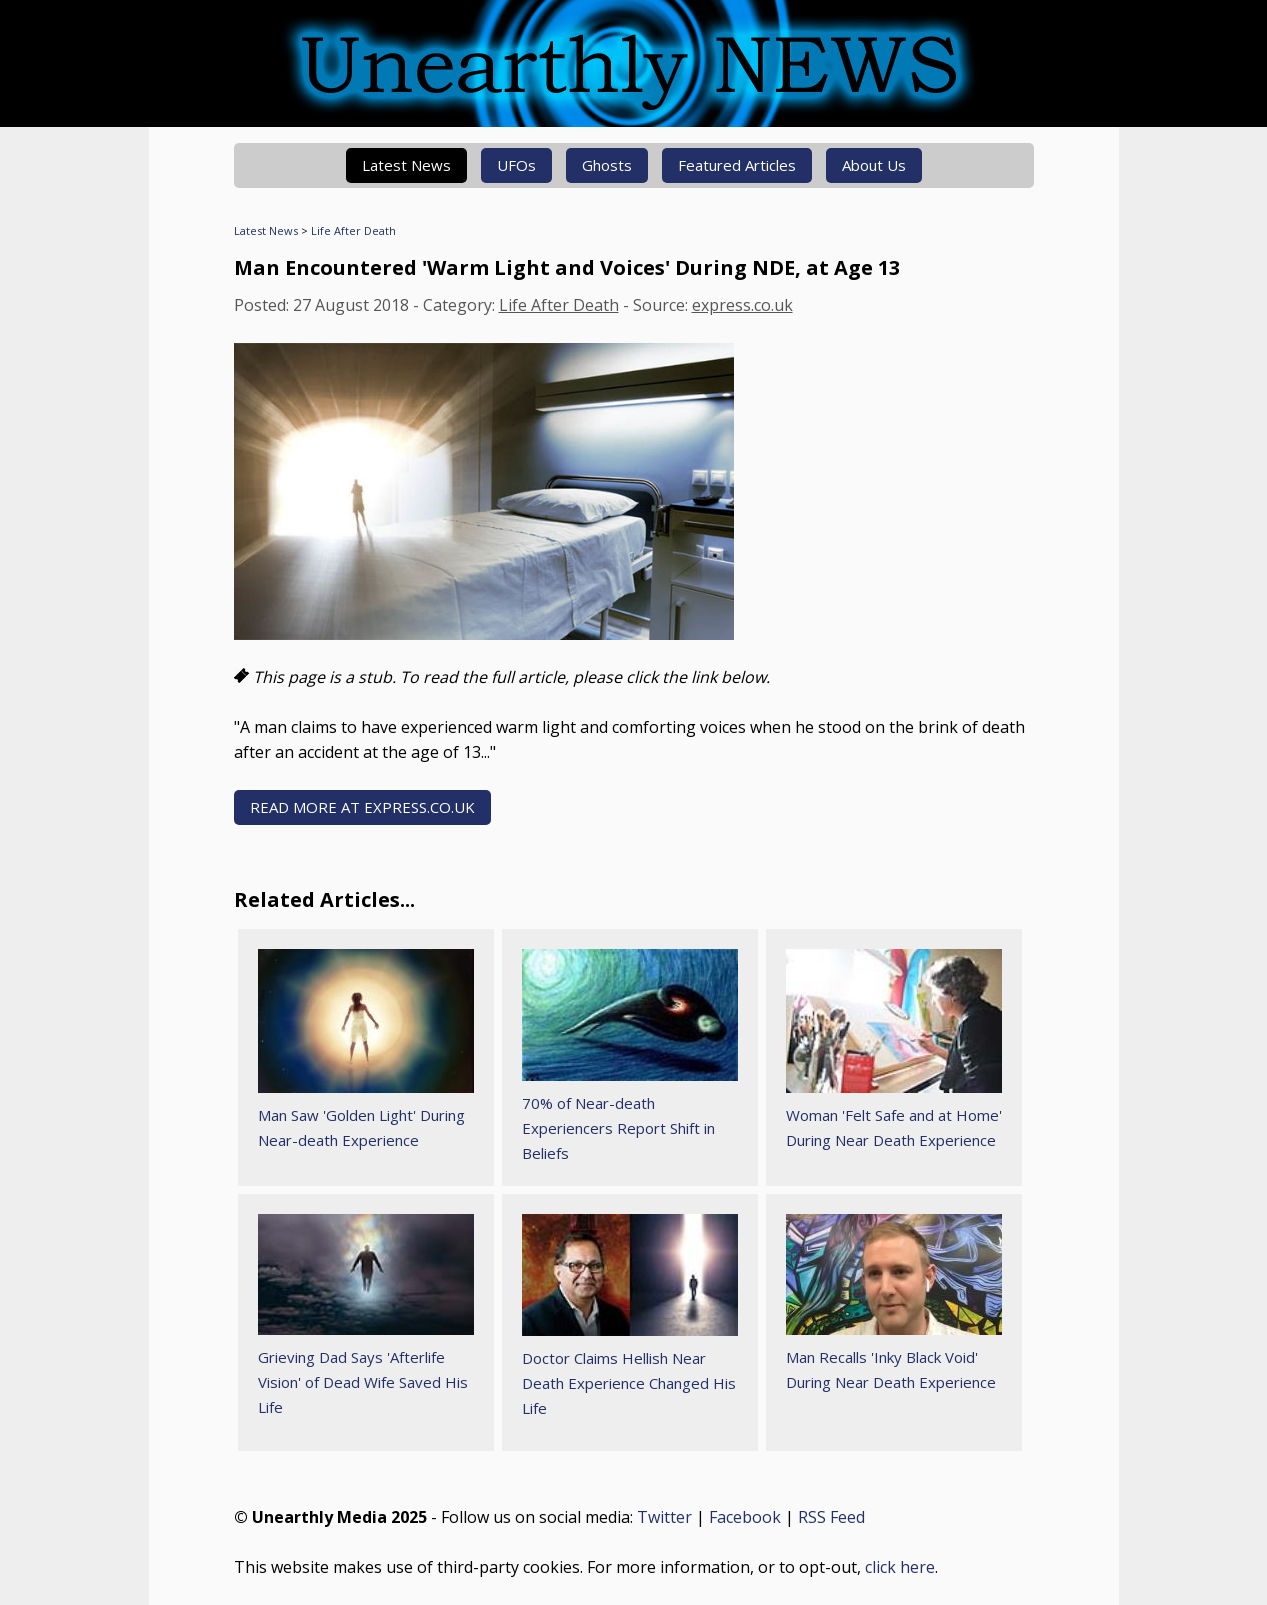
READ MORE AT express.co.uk (362, 807)
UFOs (516, 165)
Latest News (406, 165)
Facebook (745, 1517)
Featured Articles (737, 165)
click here (900, 1567)
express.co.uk (742, 305)
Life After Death (353, 230)
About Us (874, 165)
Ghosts (607, 165)
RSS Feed (831, 1517)
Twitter (664, 1517)
